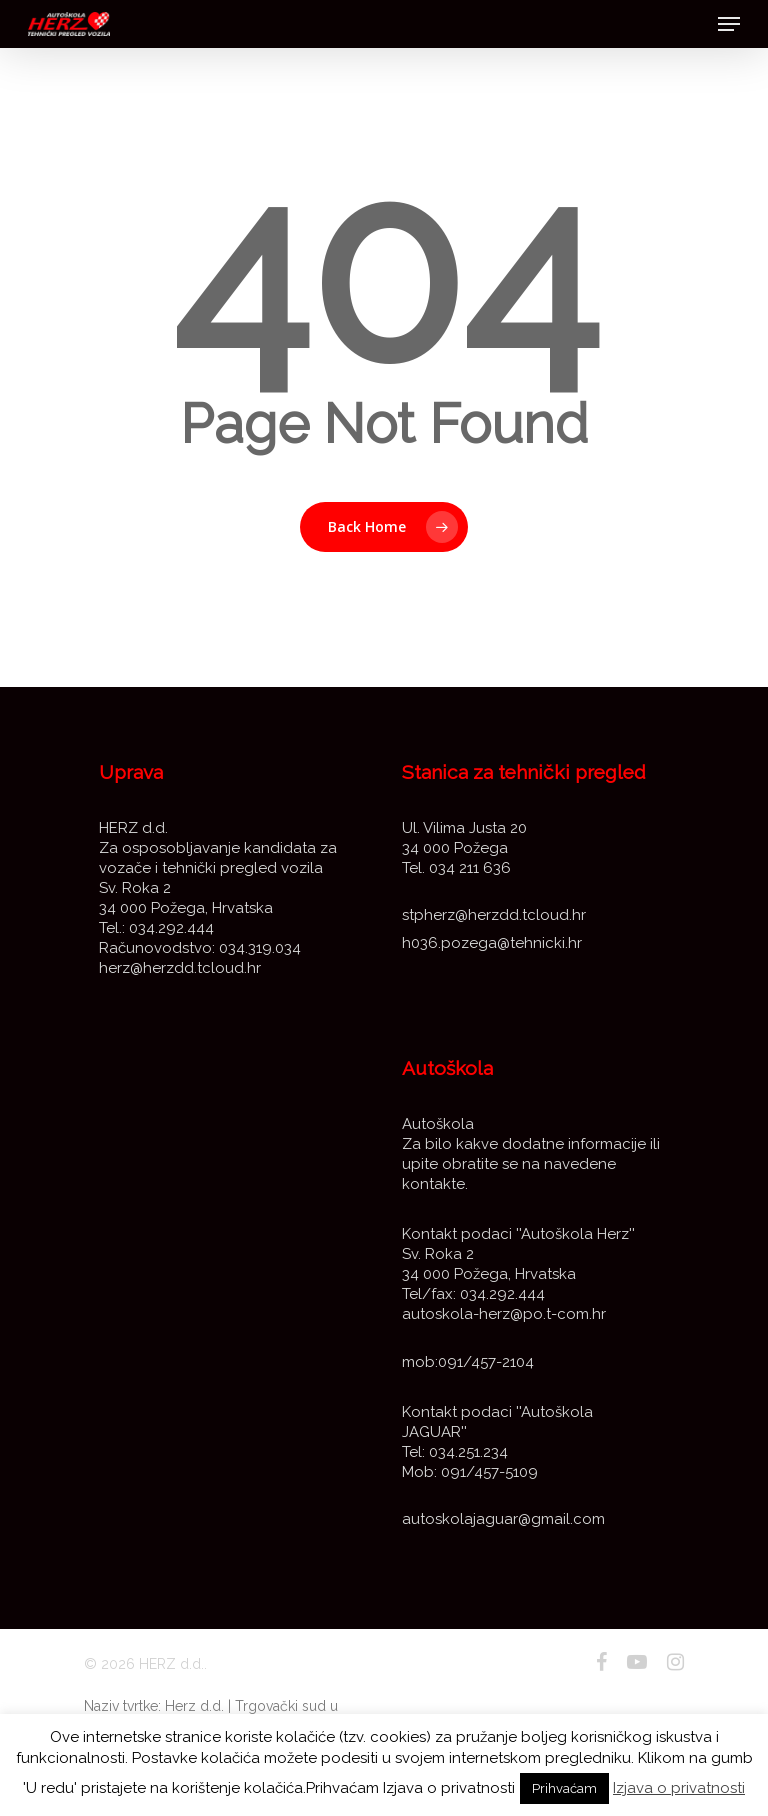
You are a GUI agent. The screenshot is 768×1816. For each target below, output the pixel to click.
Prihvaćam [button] (564, 1788)
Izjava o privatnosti (679, 1788)
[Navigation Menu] (729, 24)
